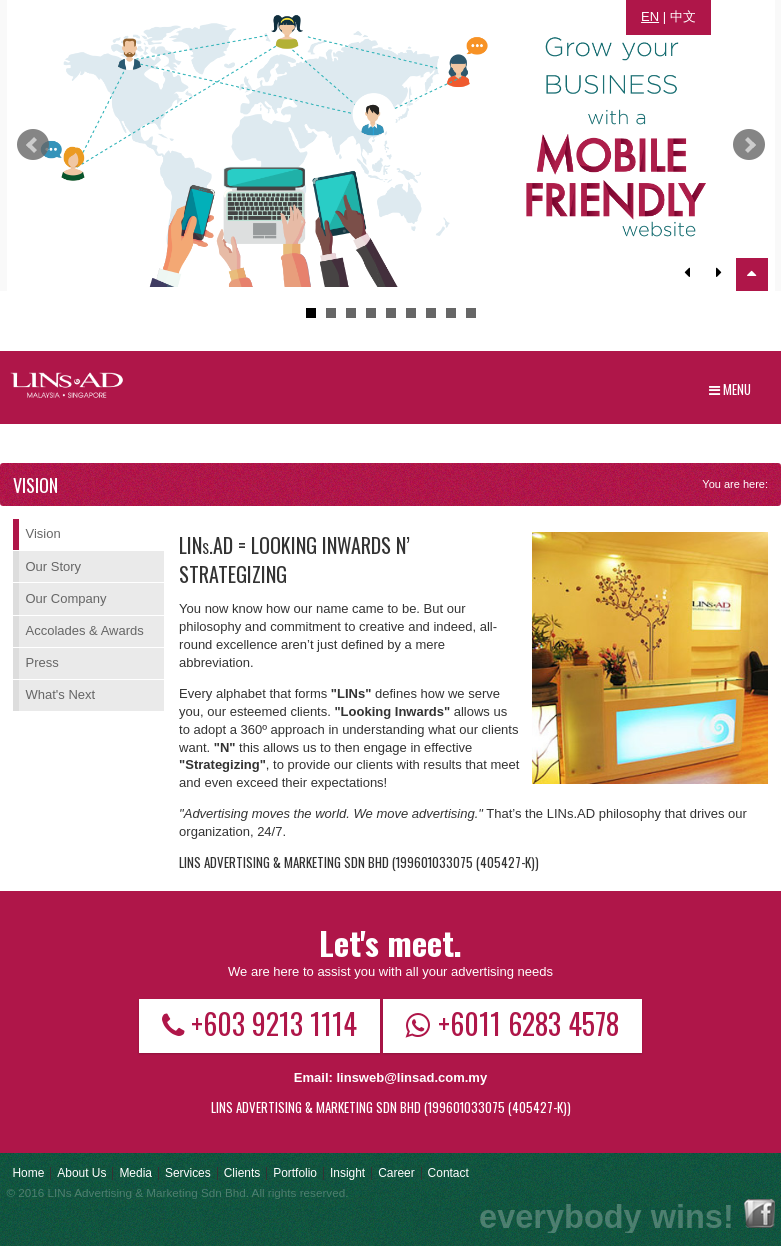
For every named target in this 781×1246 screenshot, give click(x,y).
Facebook (759, 1213)
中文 (683, 16)
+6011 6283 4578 (512, 1023)
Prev (33, 145)
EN (650, 16)
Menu (730, 389)
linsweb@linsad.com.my (411, 1077)
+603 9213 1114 (259, 1023)
